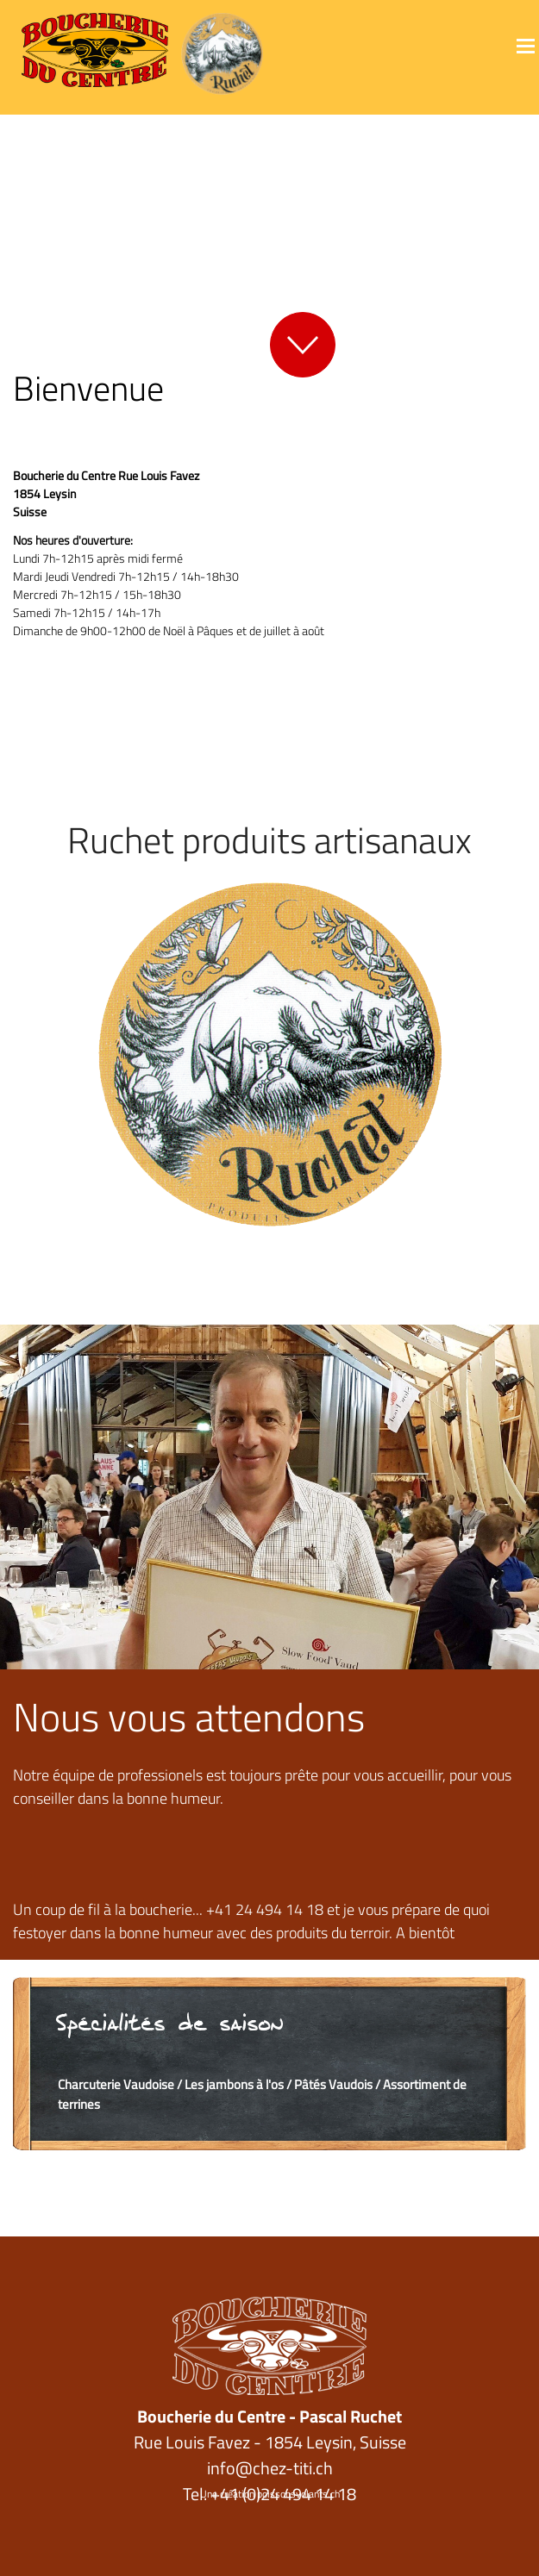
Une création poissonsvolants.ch (270, 2494)
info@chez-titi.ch (270, 2467)
